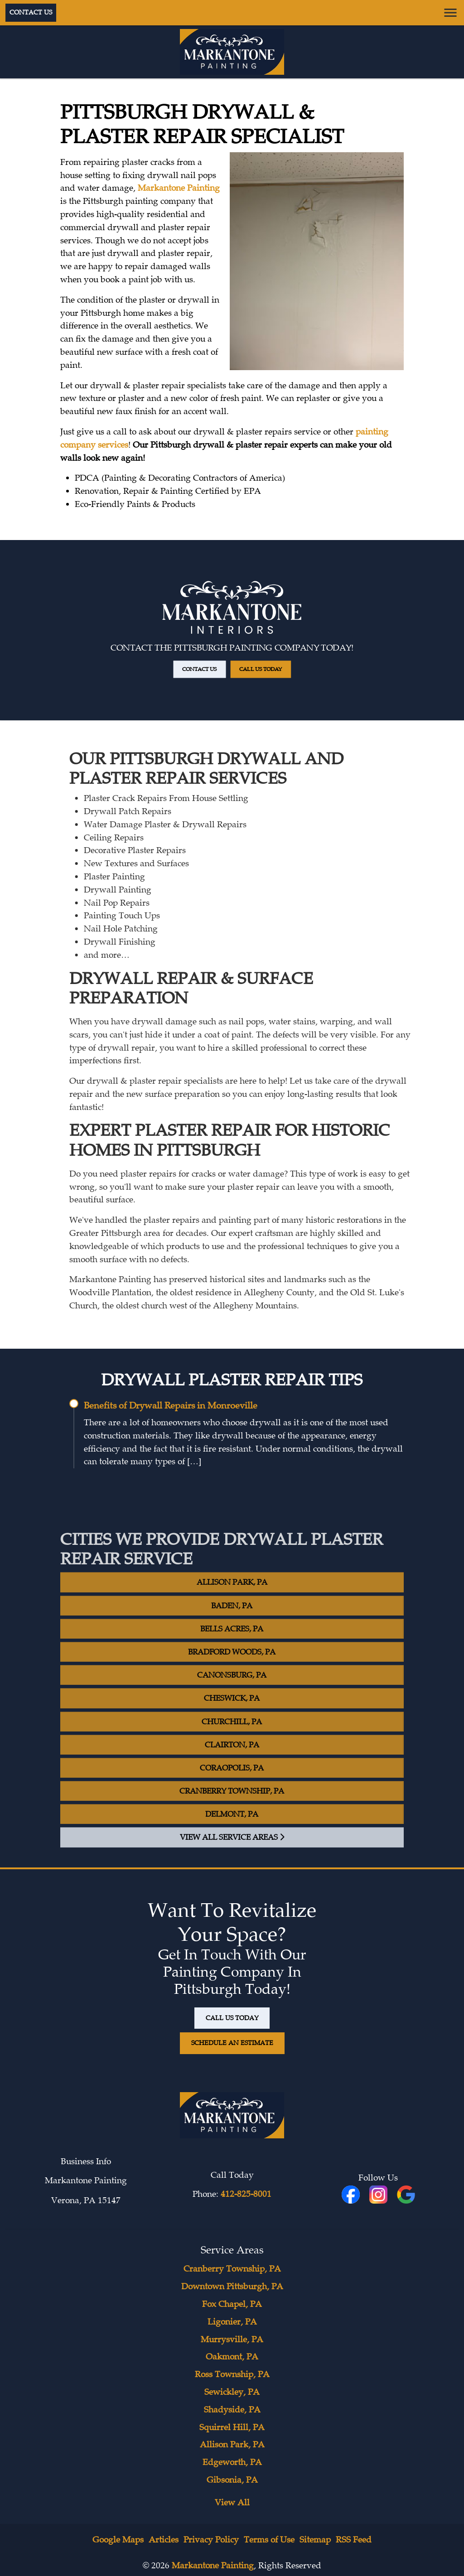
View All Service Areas (232, 1857)
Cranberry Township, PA (231, 1811)
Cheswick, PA (232, 1718)
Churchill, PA (232, 1741)
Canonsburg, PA (231, 1695)
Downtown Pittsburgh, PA (232, 2286)
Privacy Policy (211, 2539)
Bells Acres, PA (231, 1649)
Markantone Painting (179, 188)
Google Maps (118, 2539)
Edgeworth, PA (232, 2462)
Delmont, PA (231, 1834)
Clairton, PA (232, 1764)
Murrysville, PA (232, 2339)
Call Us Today (244, 647)
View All (232, 2502)
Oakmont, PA (232, 2356)
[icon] (379, 2195)
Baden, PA (231, 1625)
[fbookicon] (352, 2195)
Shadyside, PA (232, 2409)
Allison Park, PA (232, 1602)
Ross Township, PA (232, 2374)
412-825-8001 (246, 2194)
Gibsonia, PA (232, 2480)
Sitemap (315, 2539)
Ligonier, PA (232, 2321)
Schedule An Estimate (232, 2043)
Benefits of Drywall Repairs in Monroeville (170, 1405)
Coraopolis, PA (232, 1788)
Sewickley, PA (232, 2392)
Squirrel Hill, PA (232, 2427)
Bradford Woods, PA (232, 1672)
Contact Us (31, 12)
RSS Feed (354, 2539)
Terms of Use (269, 2539)
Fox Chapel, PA (232, 2304)
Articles (164, 2539)
